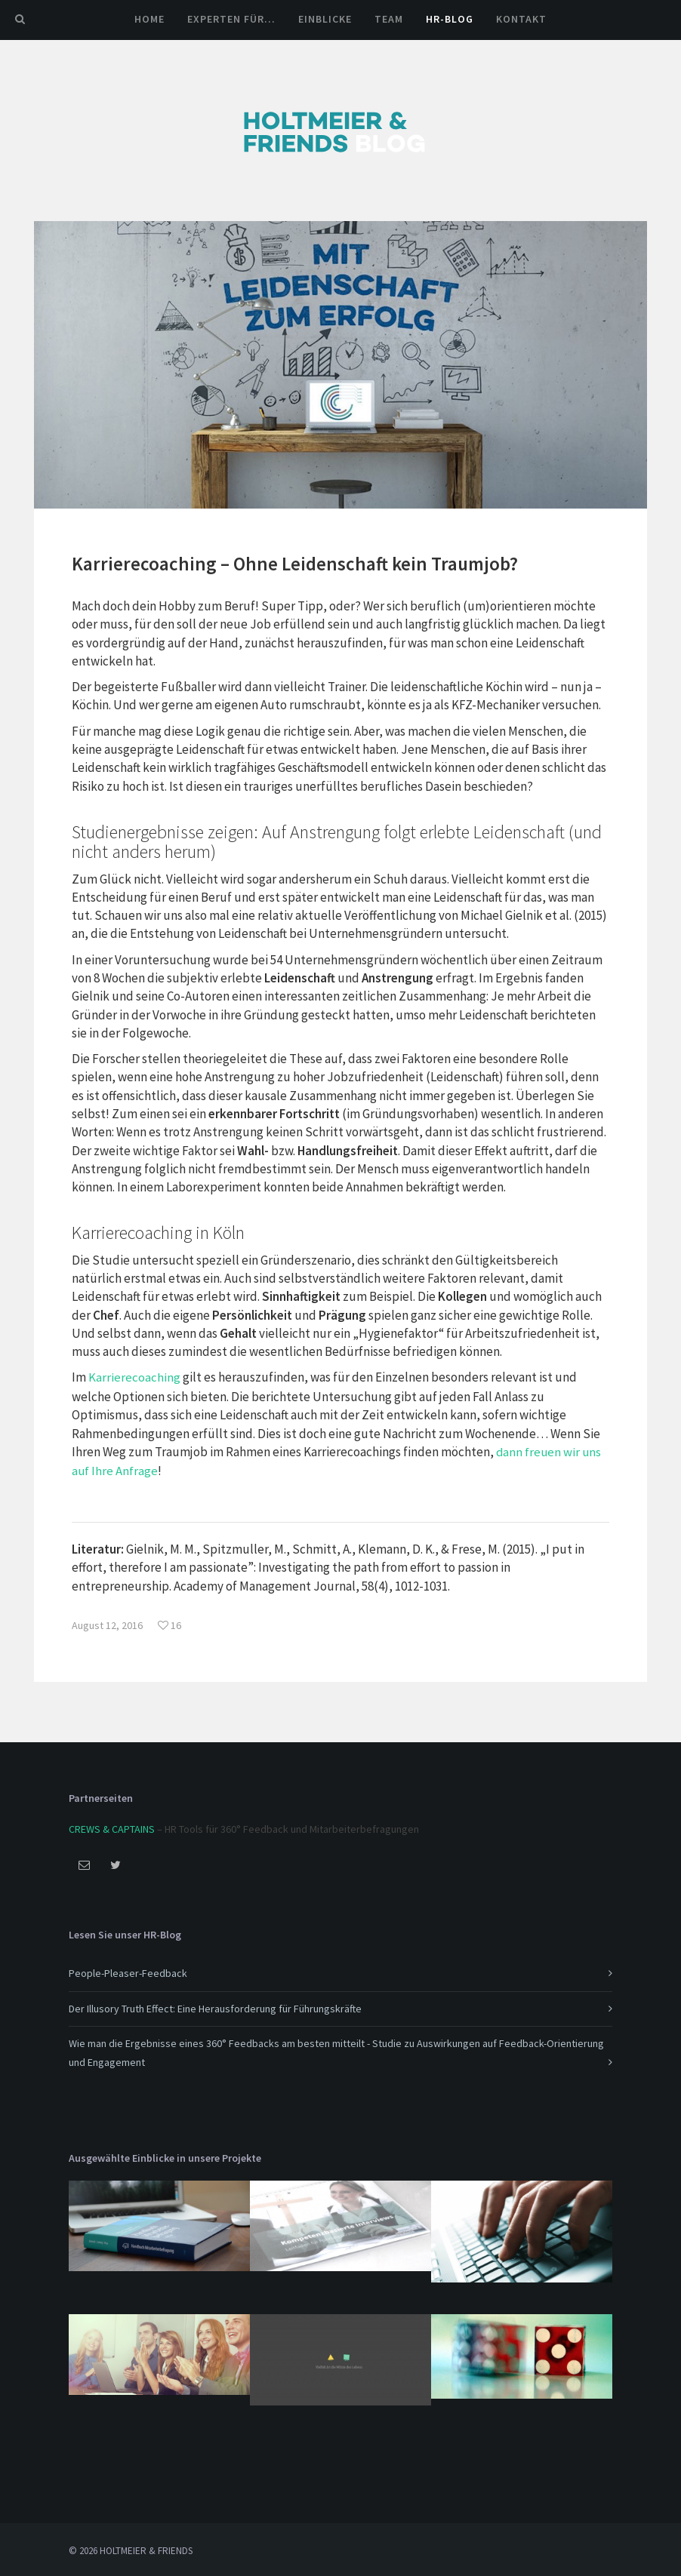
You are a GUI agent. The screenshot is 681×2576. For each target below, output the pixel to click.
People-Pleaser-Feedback (128, 1971)
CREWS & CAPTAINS (112, 1826)
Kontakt (521, 19)
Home (149, 19)
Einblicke (325, 19)
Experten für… (231, 19)
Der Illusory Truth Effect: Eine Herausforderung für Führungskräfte (215, 2005)
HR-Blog (449, 19)
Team (388, 19)
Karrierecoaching (134, 1377)
